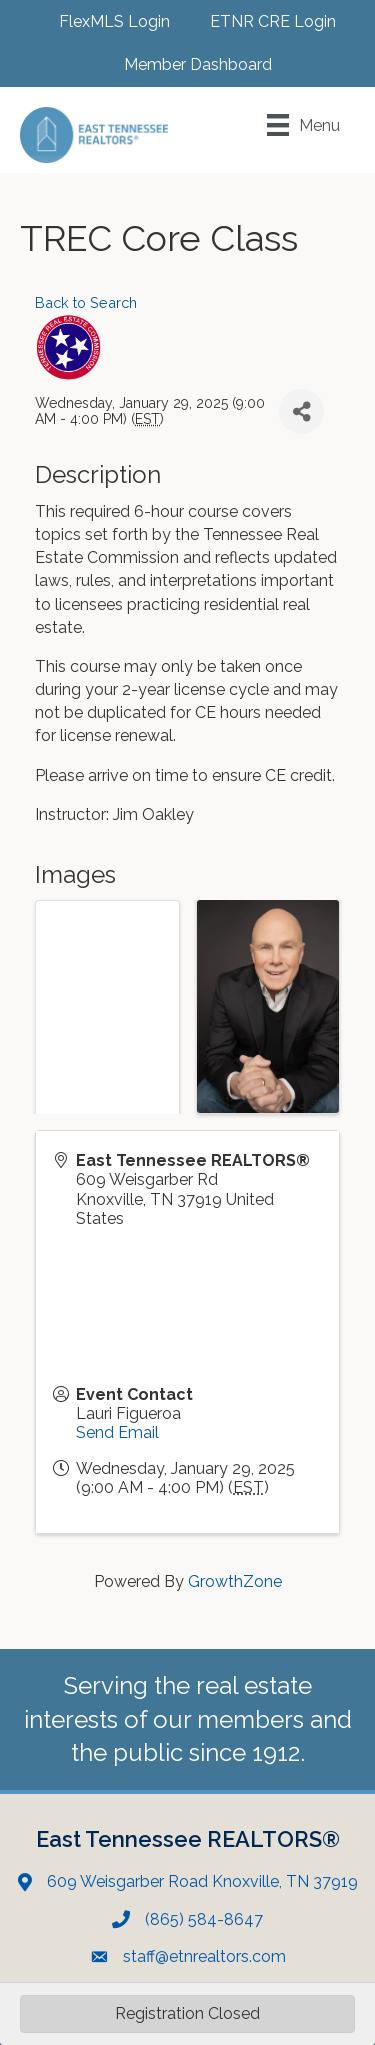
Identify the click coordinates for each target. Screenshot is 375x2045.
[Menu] (303, 125)
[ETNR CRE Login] (263, 21)
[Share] (301, 411)
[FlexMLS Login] (104, 21)
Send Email (117, 1432)
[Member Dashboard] (188, 64)
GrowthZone (235, 1581)
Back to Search (86, 302)
